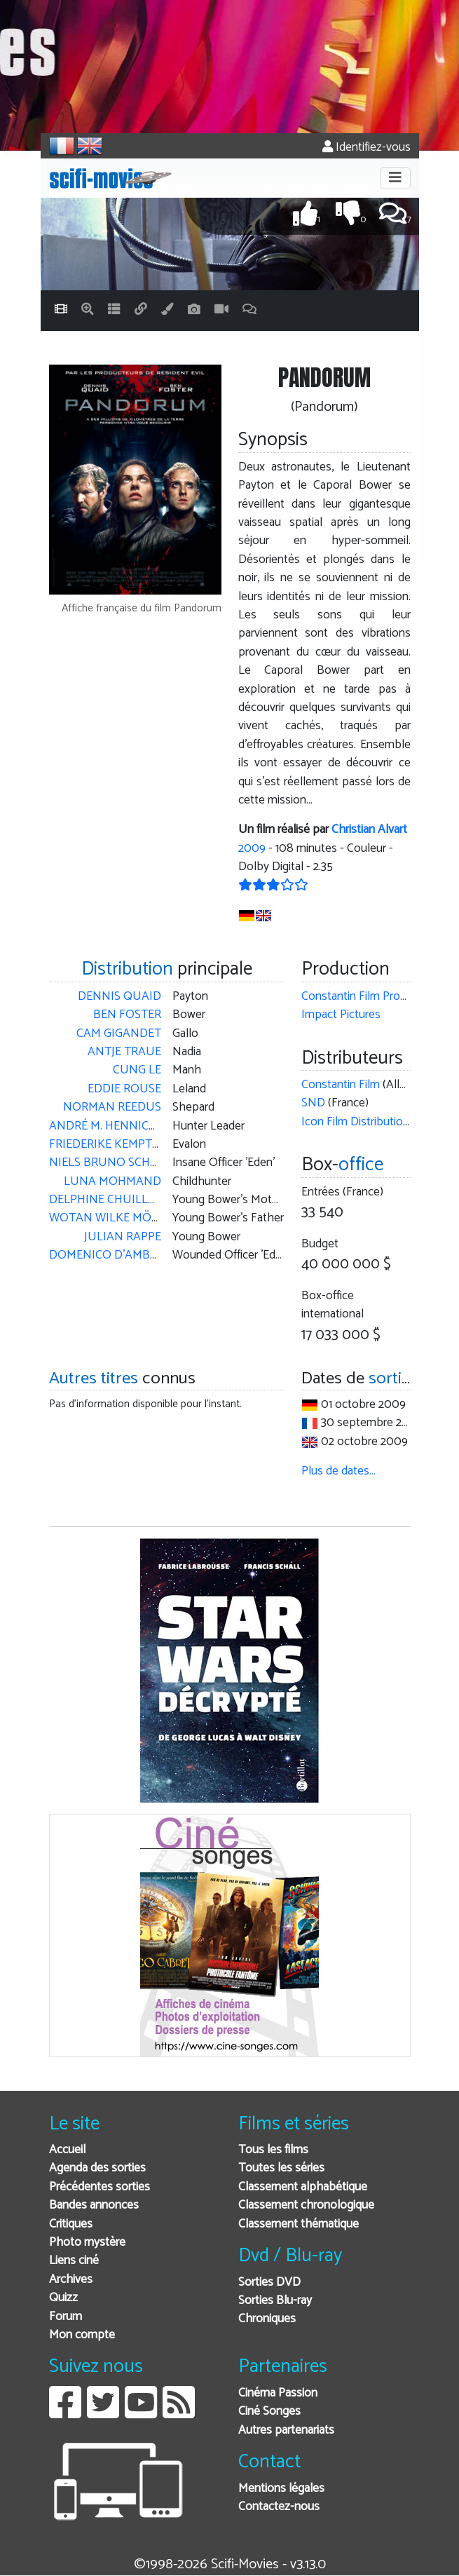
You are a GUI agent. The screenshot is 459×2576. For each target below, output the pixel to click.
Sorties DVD (269, 2282)
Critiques (71, 2224)
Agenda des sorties (97, 2168)
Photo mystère (87, 2242)
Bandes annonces (94, 2205)
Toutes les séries (281, 2168)
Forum (65, 2317)
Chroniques (267, 2319)
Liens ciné (74, 2261)
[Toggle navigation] (395, 178)
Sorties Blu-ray (275, 2301)
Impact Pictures (341, 1015)
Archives (71, 2280)
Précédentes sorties (99, 2187)
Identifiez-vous (366, 147)
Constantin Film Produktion (370, 997)
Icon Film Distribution (355, 1122)
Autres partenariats (286, 2430)
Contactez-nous (279, 2507)
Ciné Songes (269, 2411)
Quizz (63, 2298)
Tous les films (273, 2150)
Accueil (67, 2150)
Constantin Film (340, 1085)
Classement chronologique (306, 2205)
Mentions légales (281, 2489)
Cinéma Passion (277, 2393)
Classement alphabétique (302, 2187)
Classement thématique (298, 2224)
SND (313, 1103)
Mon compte (82, 2335)
